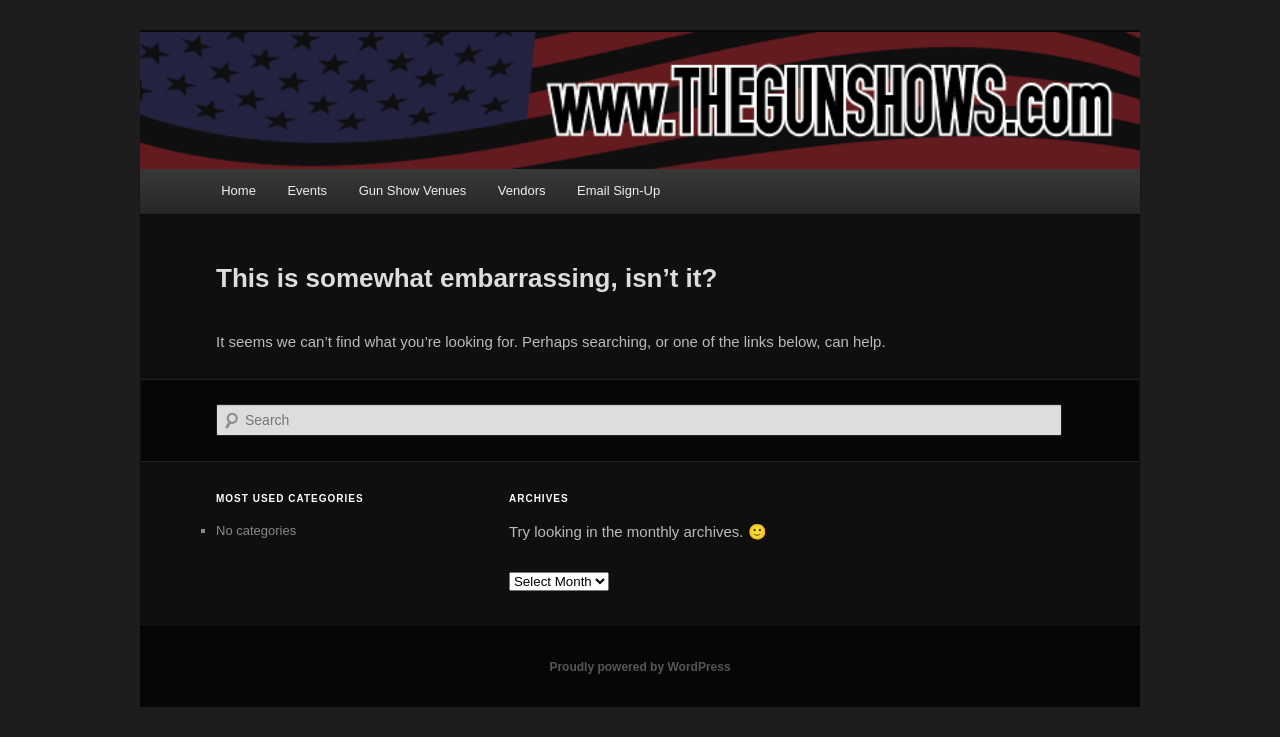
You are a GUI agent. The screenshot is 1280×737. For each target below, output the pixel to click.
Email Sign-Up (618, 190)
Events (307, 190)
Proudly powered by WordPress (639, 667)
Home (238, 190)
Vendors (522, 190)
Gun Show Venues (413, 190)
